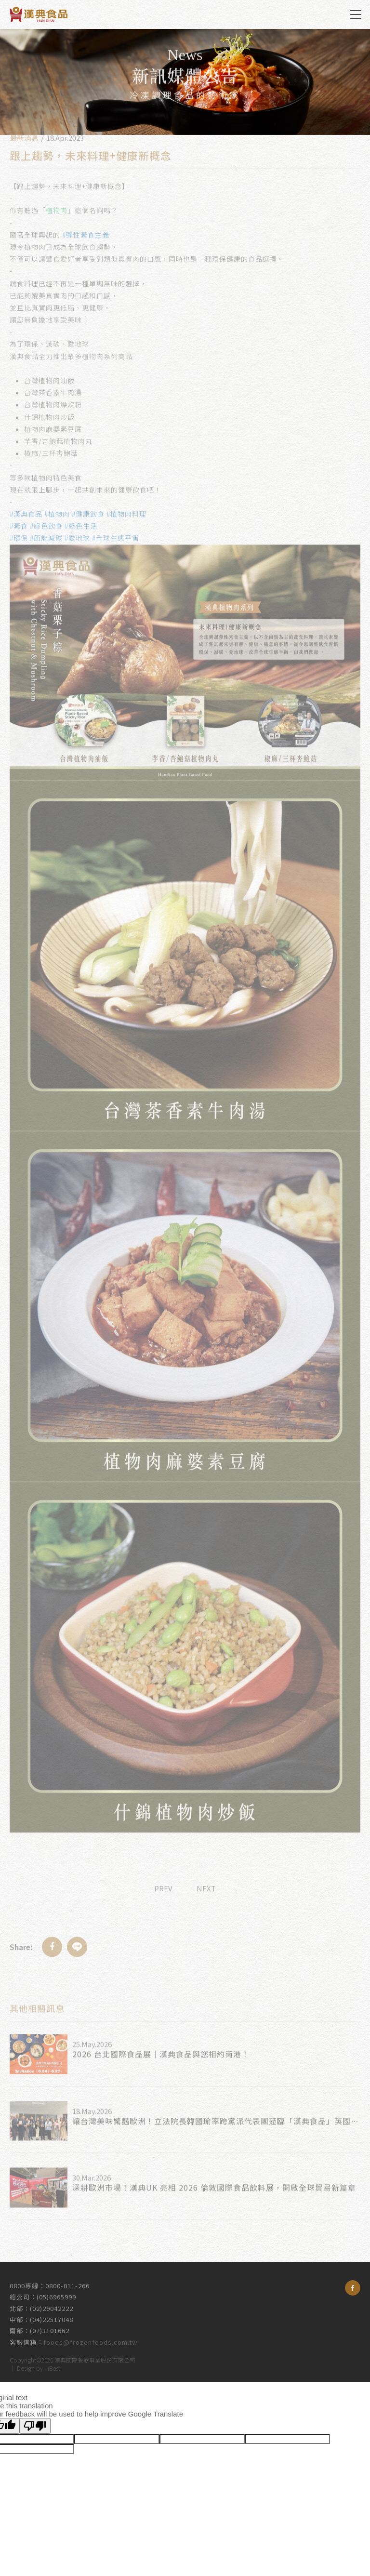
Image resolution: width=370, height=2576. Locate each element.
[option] (185, 82)
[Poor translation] (35, 2426)
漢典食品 (38, 14)
